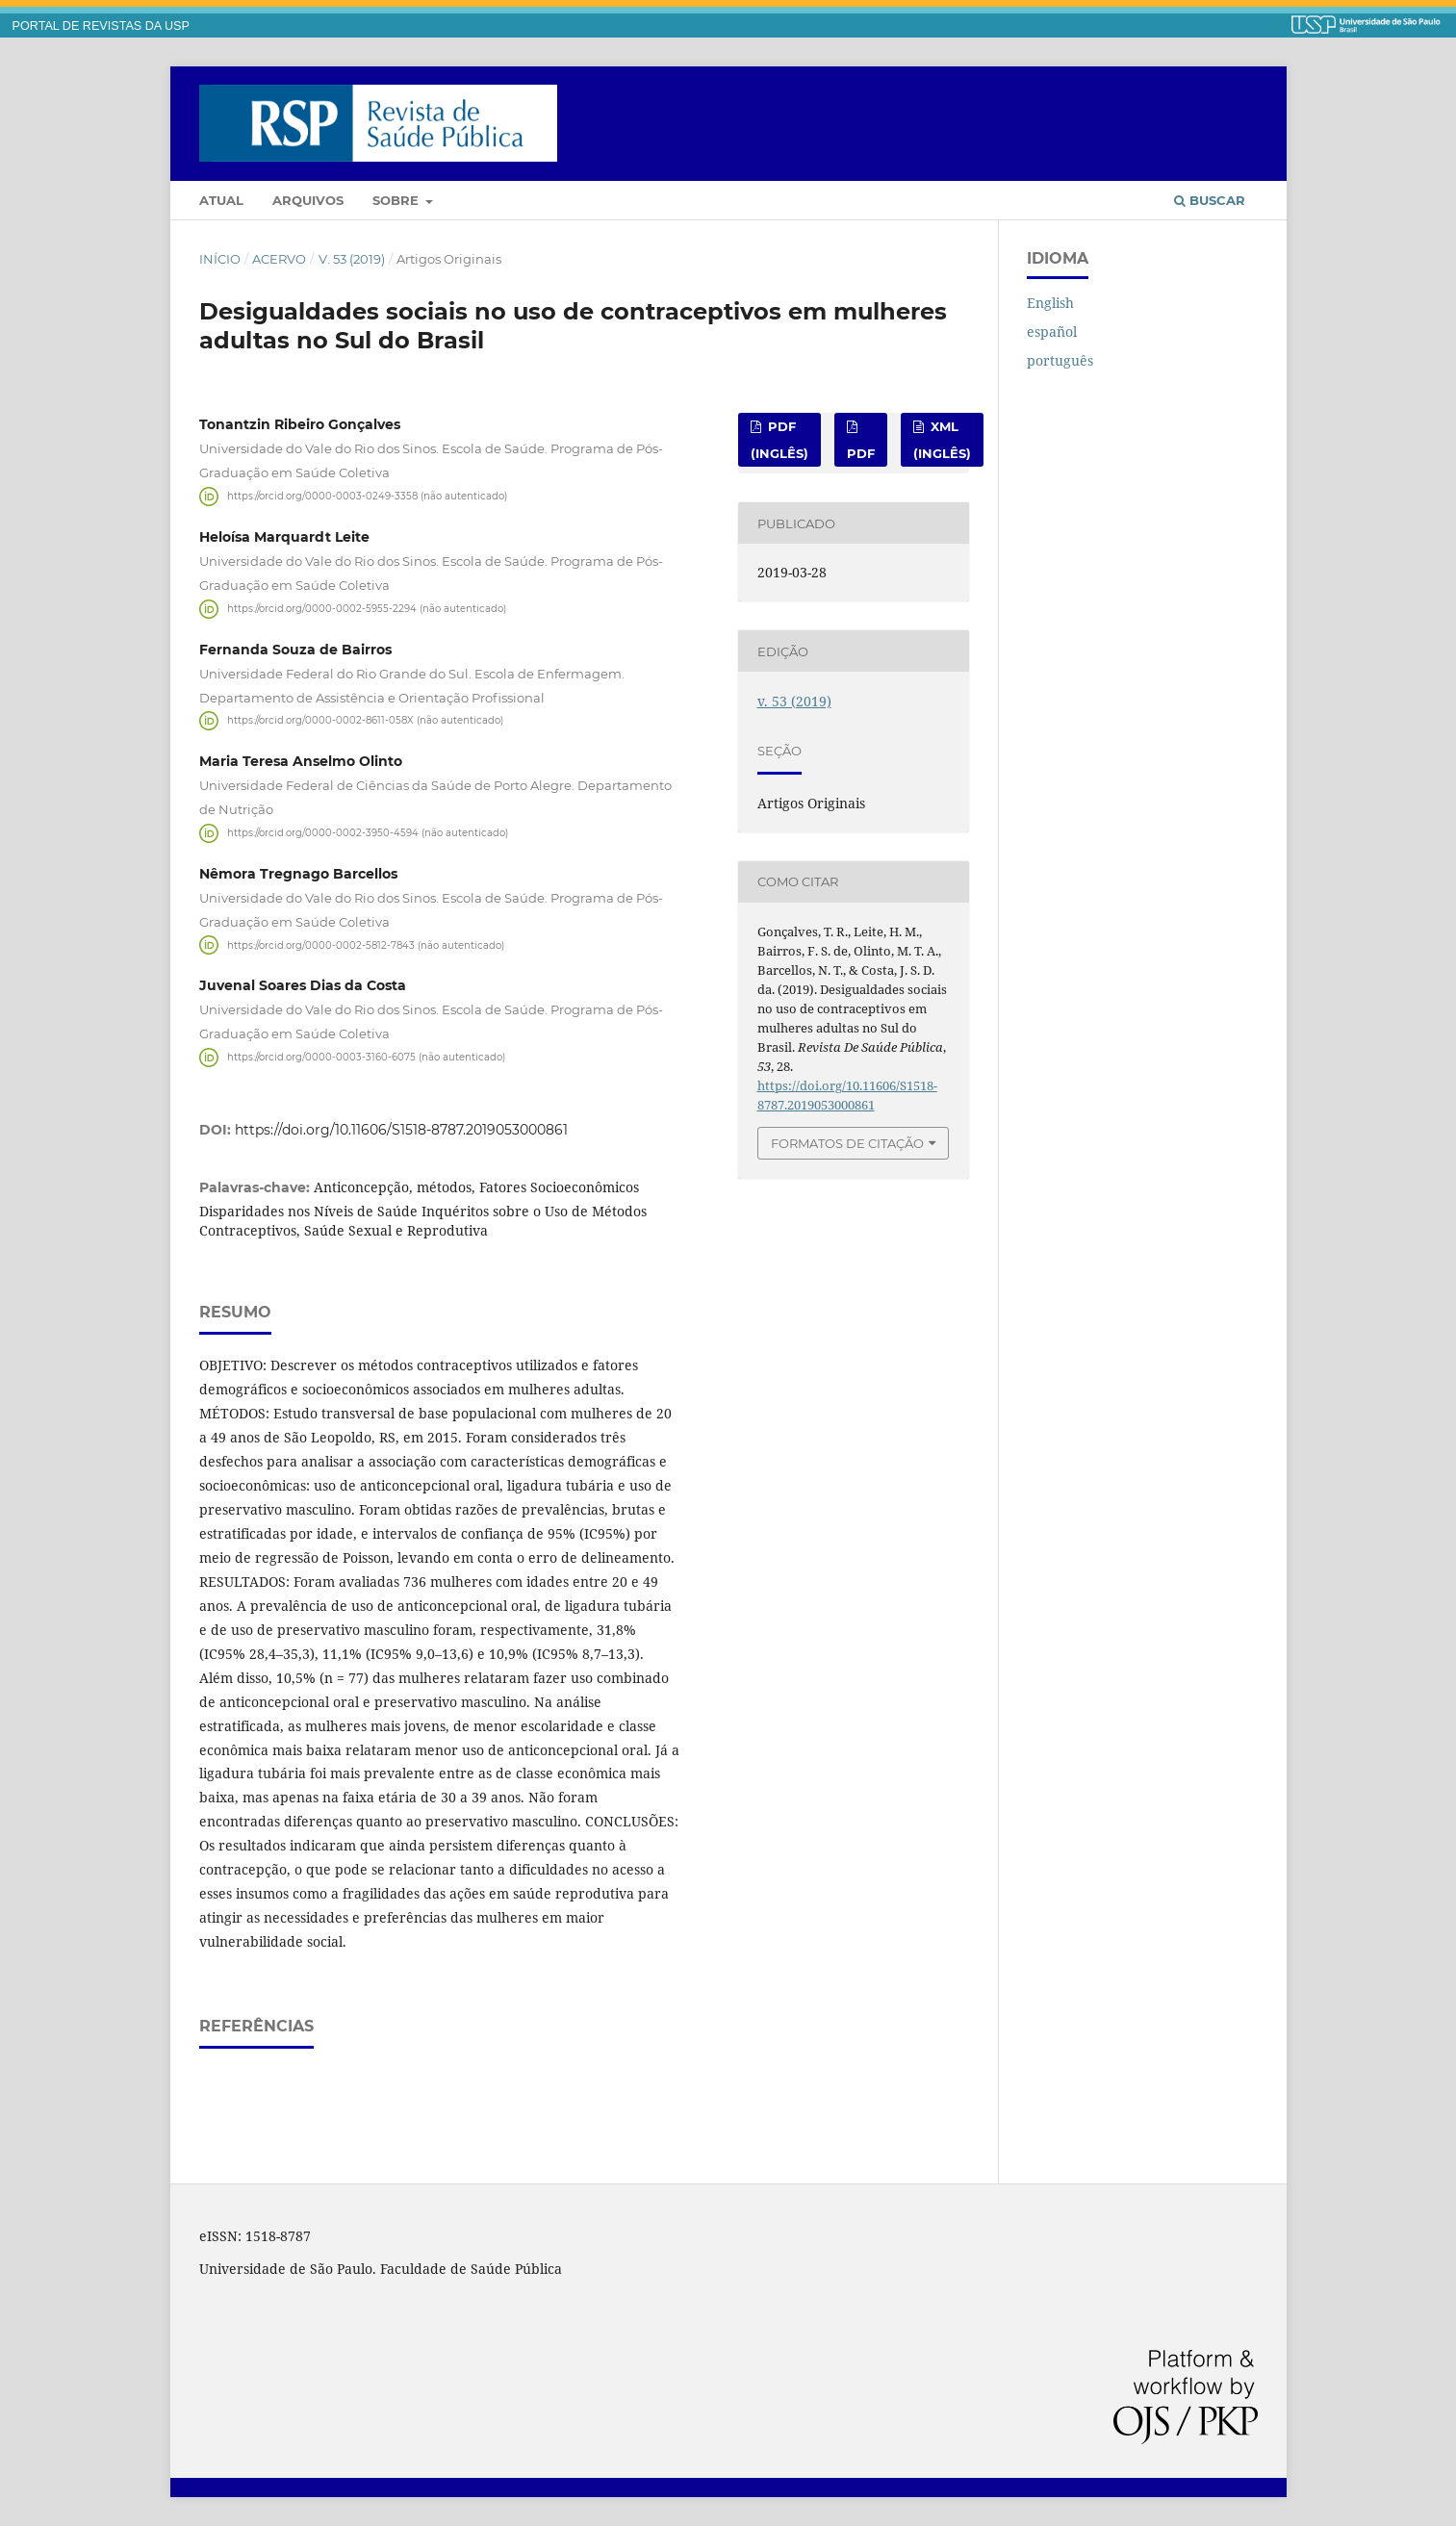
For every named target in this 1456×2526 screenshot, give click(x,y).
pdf (861, 453)
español (1052, 331)
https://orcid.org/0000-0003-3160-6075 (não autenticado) (366, 1057)
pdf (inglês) (779, 440)
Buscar (1209, 200)
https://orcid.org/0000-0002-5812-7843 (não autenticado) (365, 944)
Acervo (279, 259)
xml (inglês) (942, 440)
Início (220, 259)
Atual (221, 200)
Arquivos (308, 200)
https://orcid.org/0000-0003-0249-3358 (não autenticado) (367, 496)
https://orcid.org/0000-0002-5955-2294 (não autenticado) (366, 608)
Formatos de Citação (847, 1143)
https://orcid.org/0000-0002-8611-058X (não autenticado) (365, 720)
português (1060, 360)
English (1050, 302)
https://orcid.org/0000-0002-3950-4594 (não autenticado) (367, 833)
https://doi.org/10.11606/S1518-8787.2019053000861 (401, 1129)
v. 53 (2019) (352, 259)
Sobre (397, 200)
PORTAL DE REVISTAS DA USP (101, 26)
